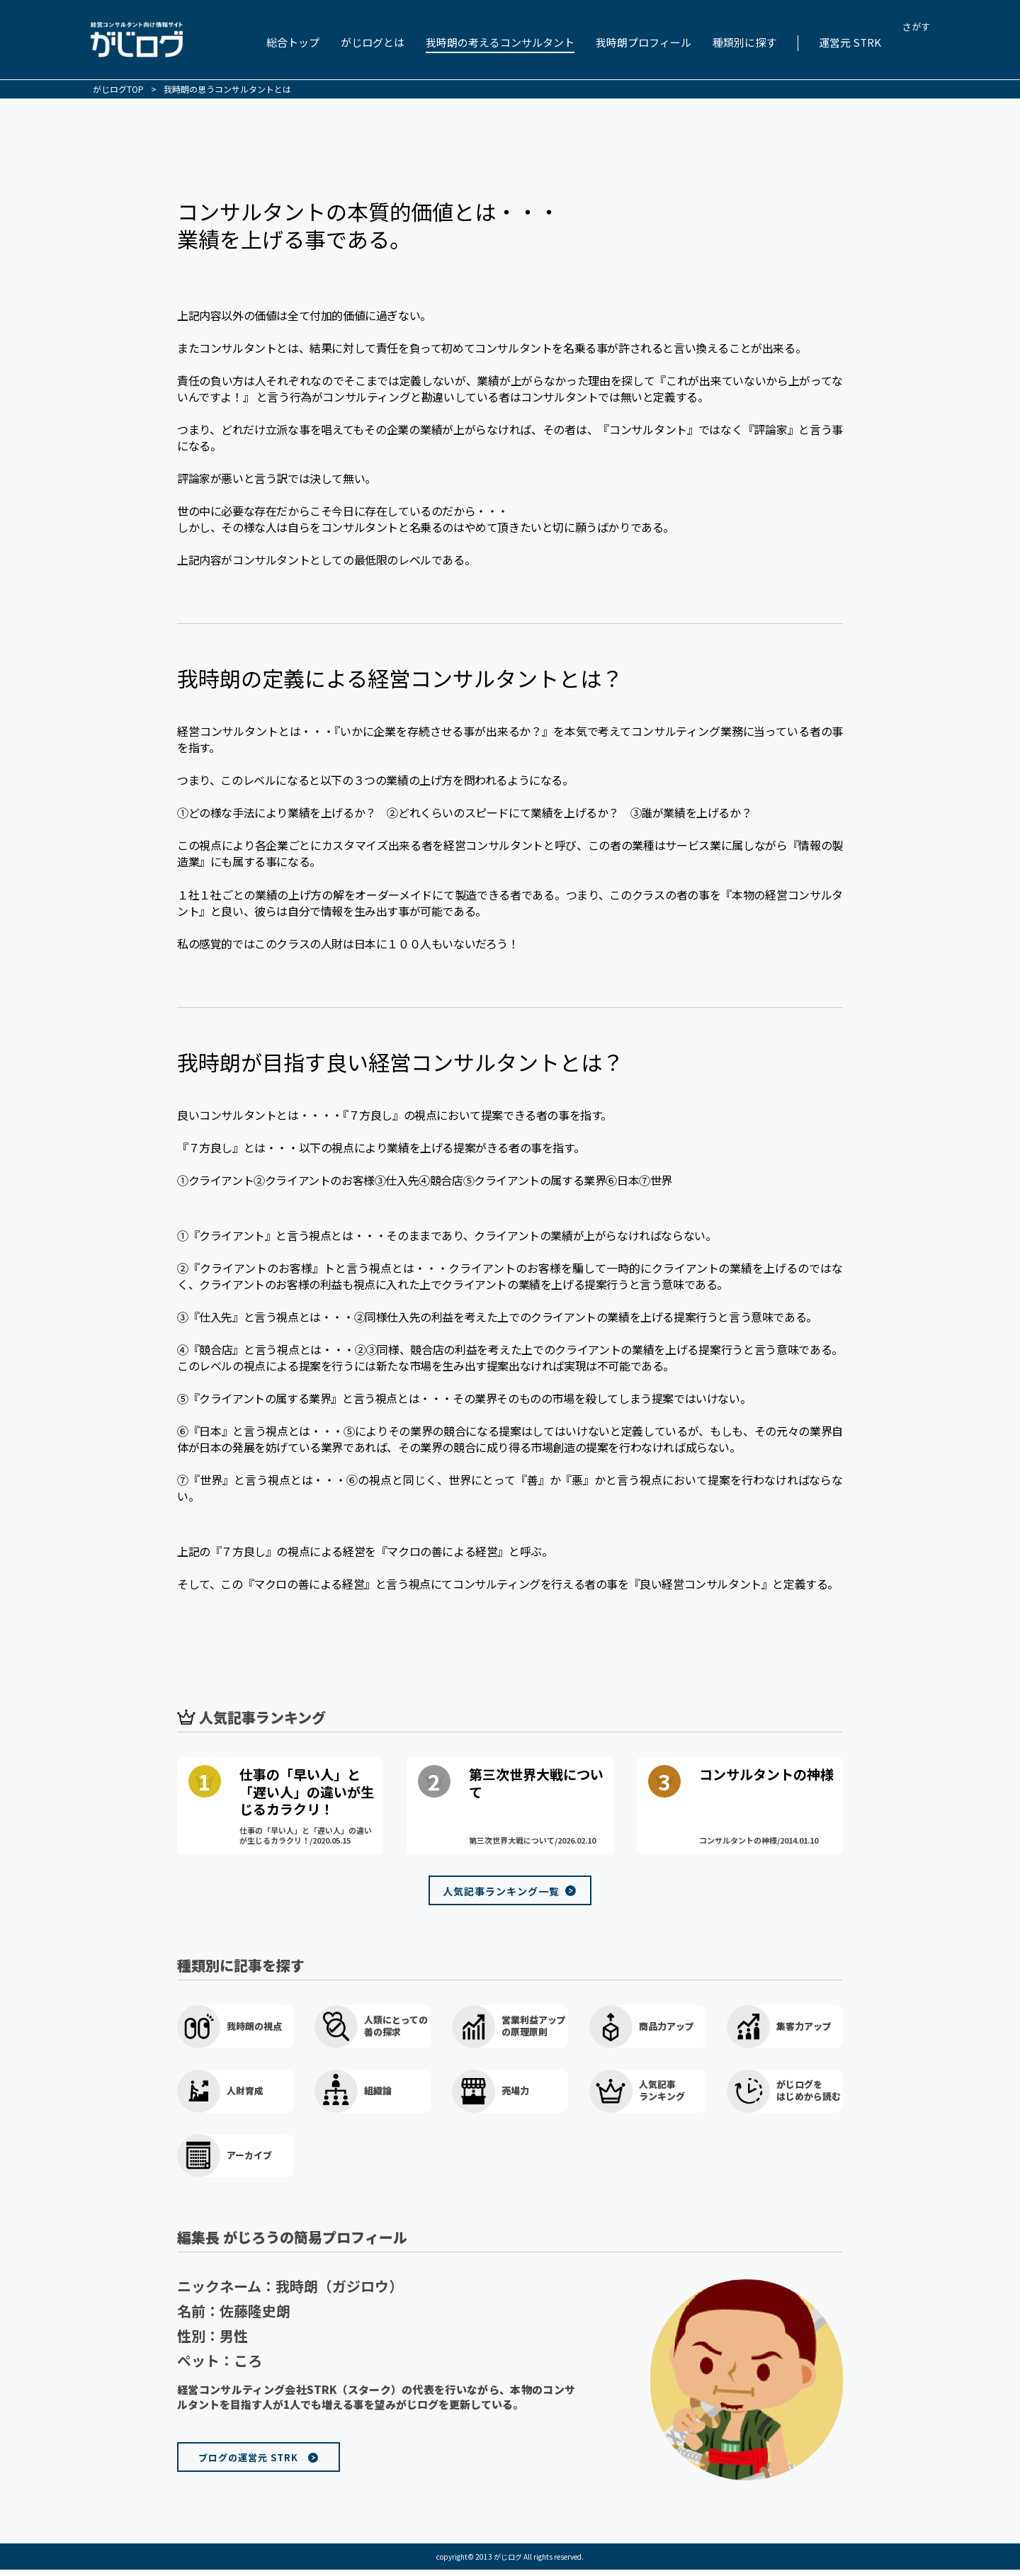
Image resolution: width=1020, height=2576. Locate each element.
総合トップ (292, 42)
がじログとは (372, 42)
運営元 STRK (850, 42)
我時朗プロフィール (643, 42)
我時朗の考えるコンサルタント (500, 42)
